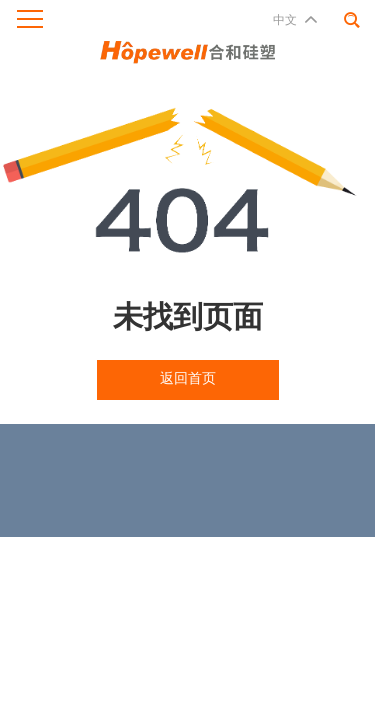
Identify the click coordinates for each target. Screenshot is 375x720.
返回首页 (188, 378)
